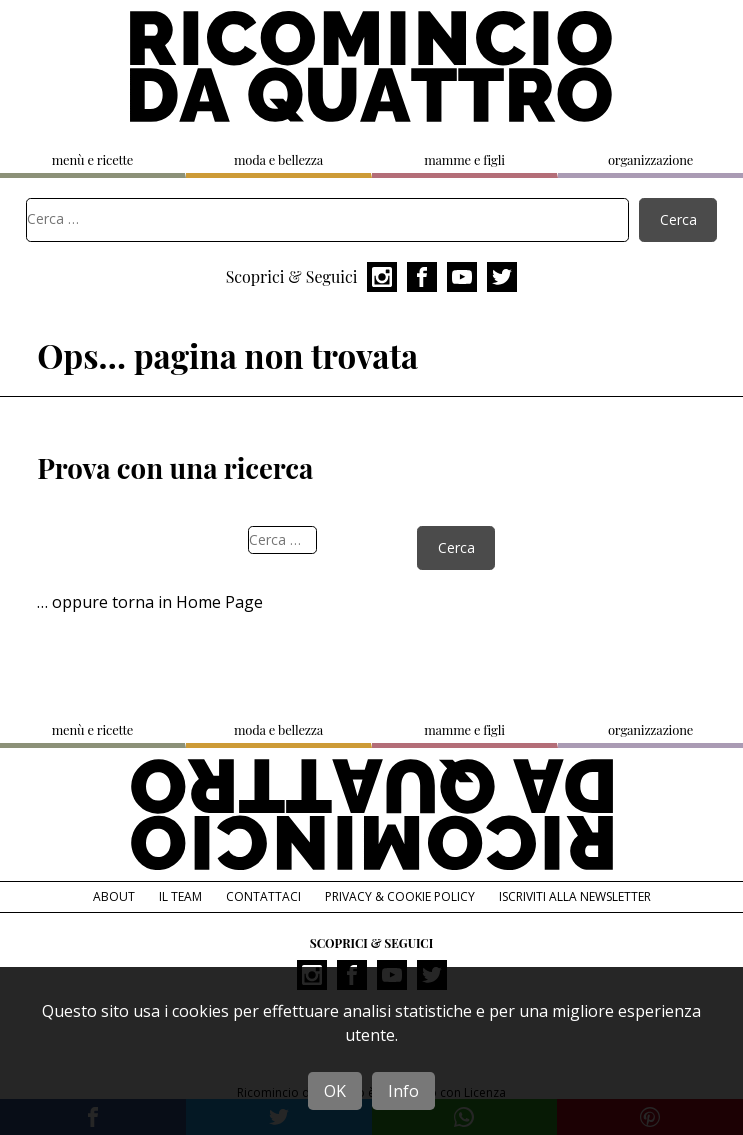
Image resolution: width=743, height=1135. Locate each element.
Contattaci (263, 896)
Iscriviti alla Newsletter (575, 896)
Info (403, 1091)
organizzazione (650, 159)
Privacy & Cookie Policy (400, 896)
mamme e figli (464, 159)
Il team (180, 896)
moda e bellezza (278, 159)
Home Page (219, 602)
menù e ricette (92, 159)
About (114, 896)
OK (335, 1091)
